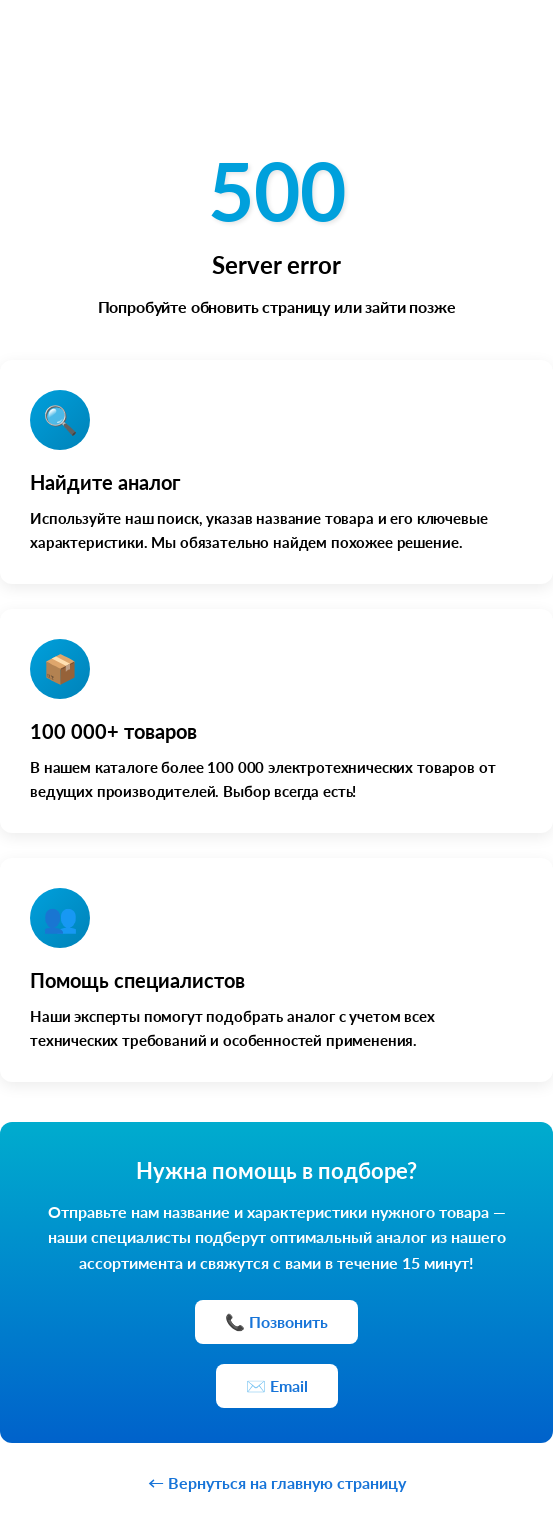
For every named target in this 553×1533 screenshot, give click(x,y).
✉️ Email (277, 1385)
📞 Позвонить (276, 1321)
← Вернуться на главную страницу (277, 1482)
